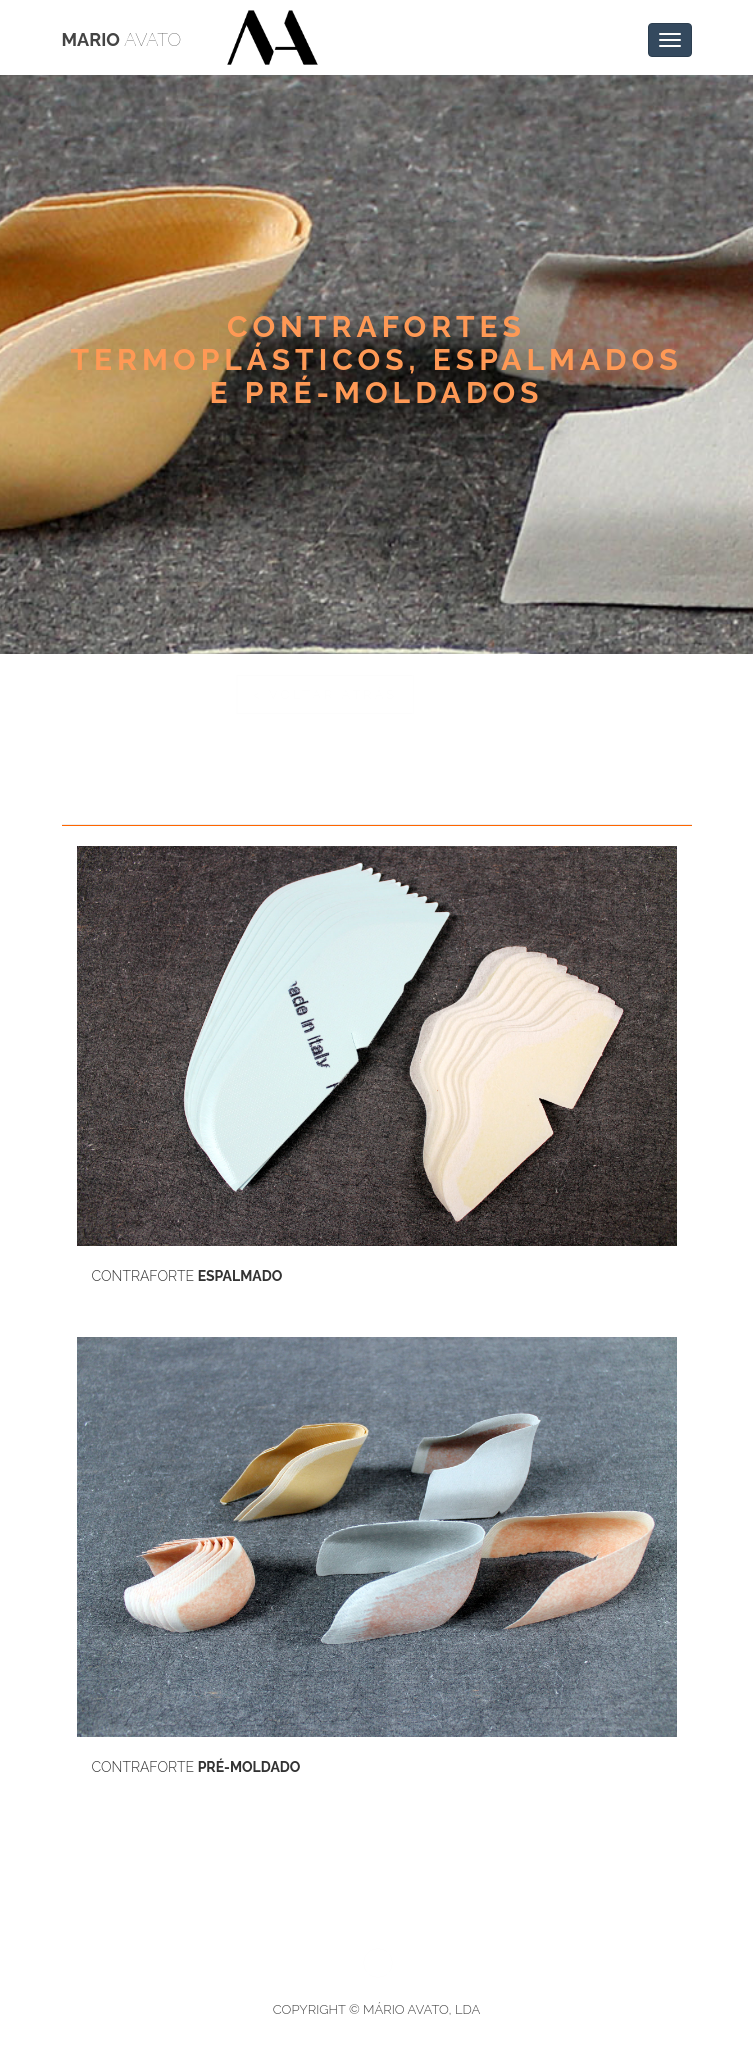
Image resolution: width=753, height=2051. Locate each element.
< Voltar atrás (152, 694)
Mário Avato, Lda (421, 2009)
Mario (122, 39)
